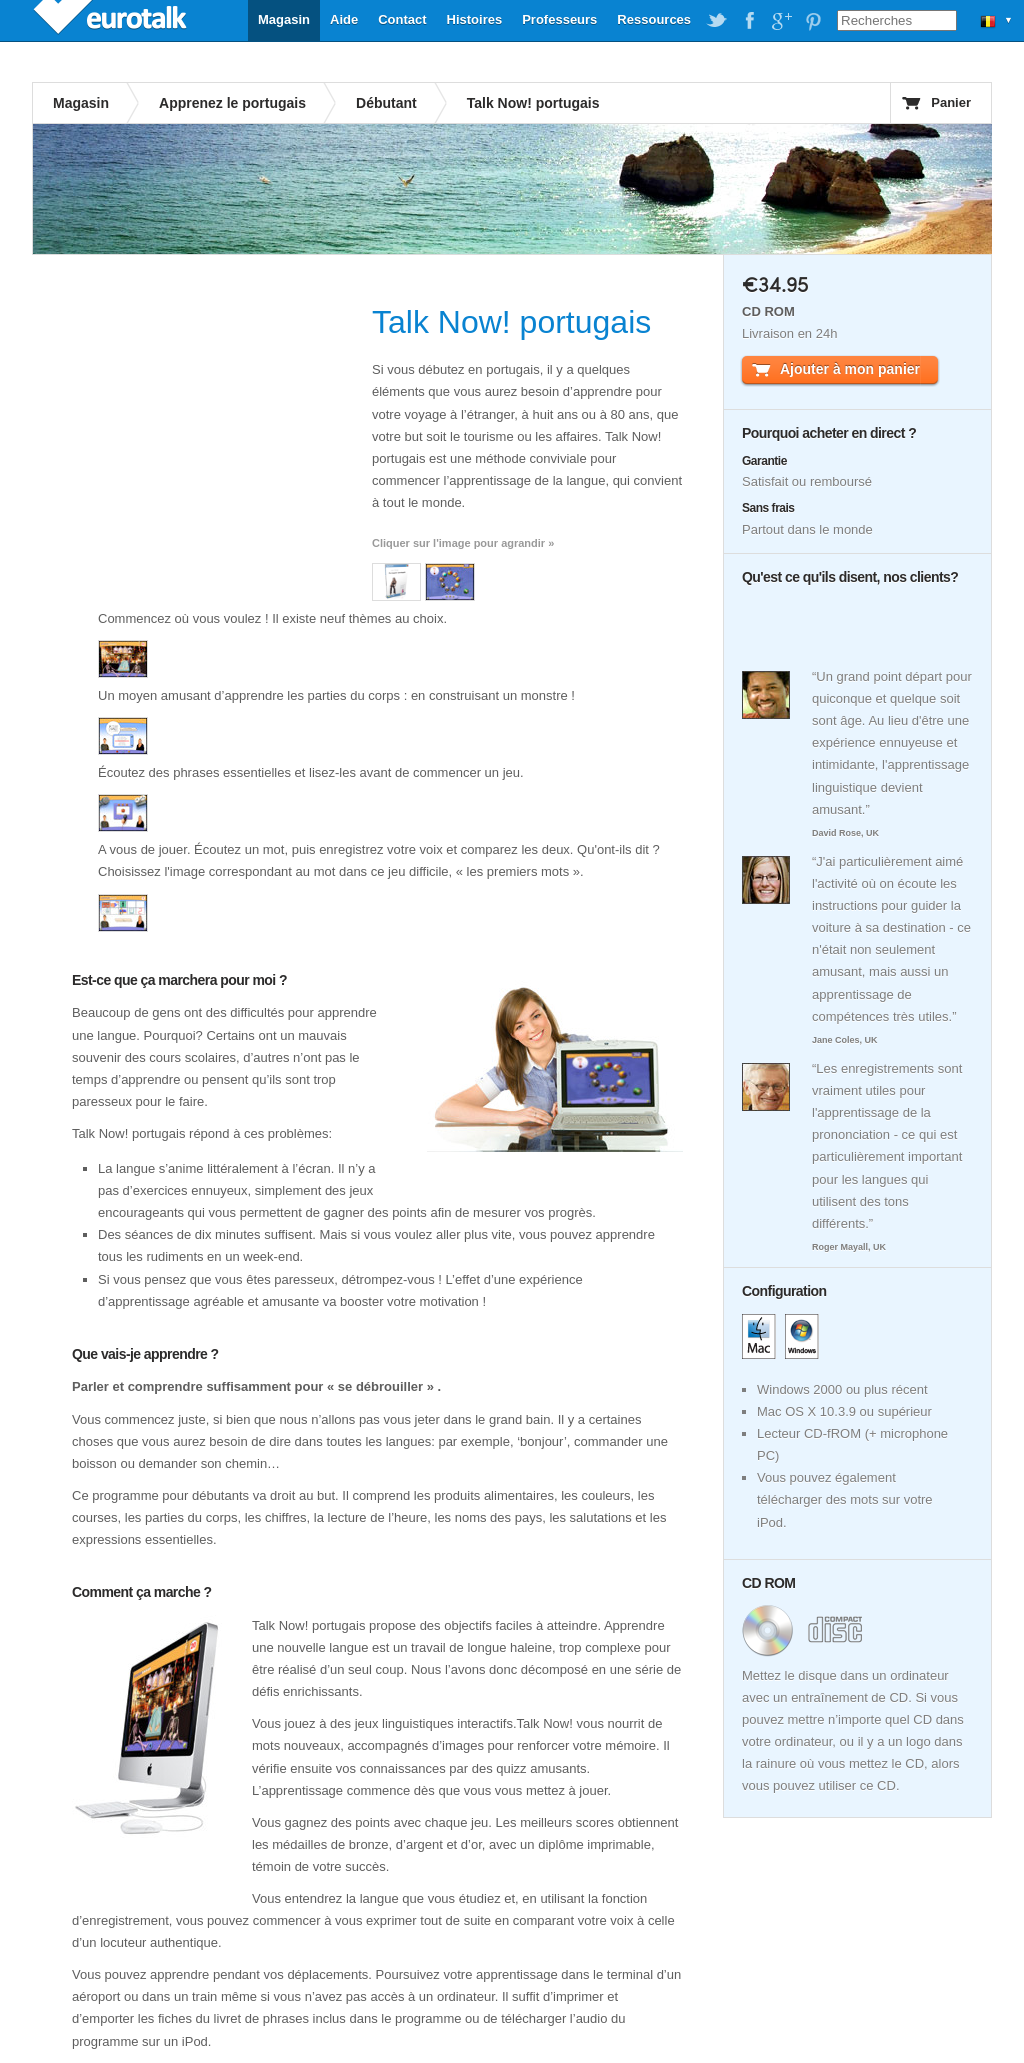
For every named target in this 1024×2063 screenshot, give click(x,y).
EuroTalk (112, 20)
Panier (951, 102)
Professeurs (559, 19)
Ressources (654, 19)
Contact (402, 19)
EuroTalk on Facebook (749, 21)
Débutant (386, 103)
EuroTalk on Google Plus (781, 21)
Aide (344, 19)
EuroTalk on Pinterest (813, 21)
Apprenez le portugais (232, 103)
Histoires (475, 19)
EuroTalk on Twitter (717, 21)
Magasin (284, 19)
